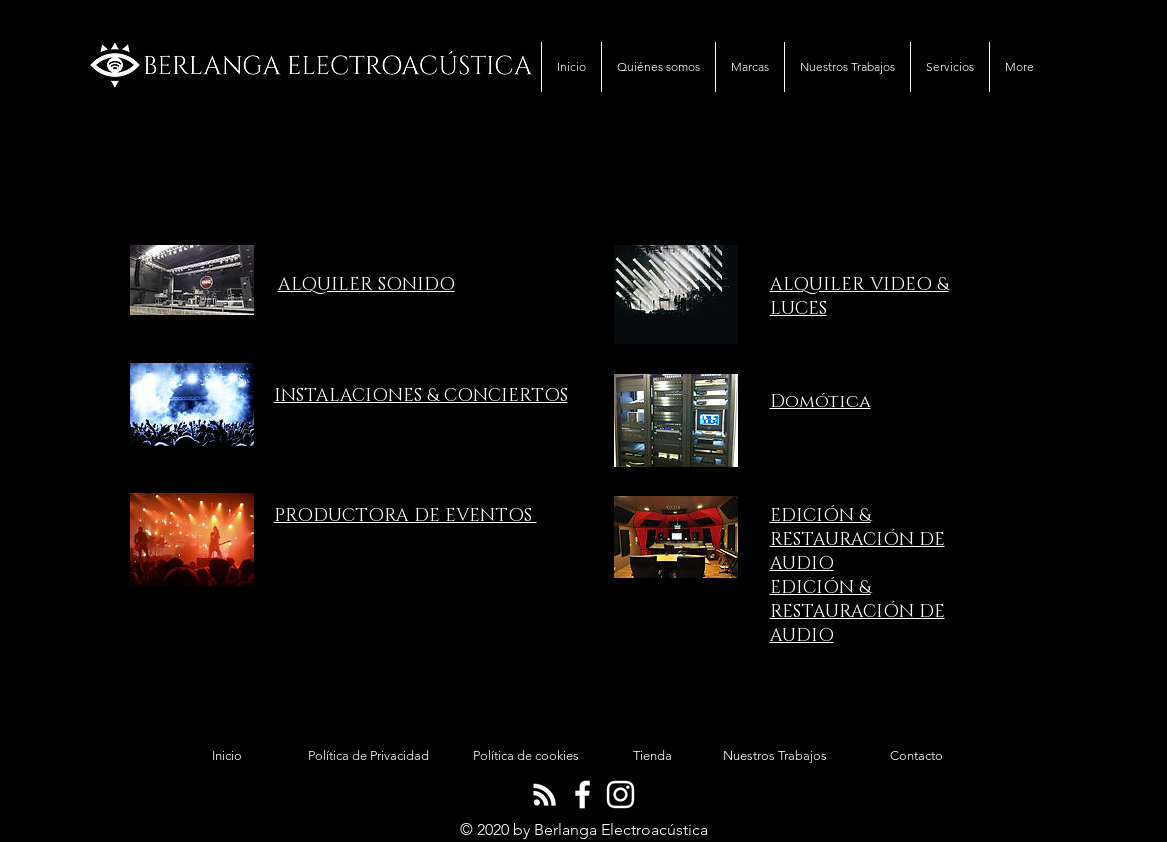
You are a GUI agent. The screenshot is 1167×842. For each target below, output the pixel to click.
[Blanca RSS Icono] (544, 794)
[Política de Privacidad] (369, 756)
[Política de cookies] (526, 756)
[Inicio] (227, 756)
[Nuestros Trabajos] (775, 756)
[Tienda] (653, 756)
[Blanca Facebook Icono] (582, 794)
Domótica (820, 402)
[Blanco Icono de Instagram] (620, 794)
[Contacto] (917, 756)
